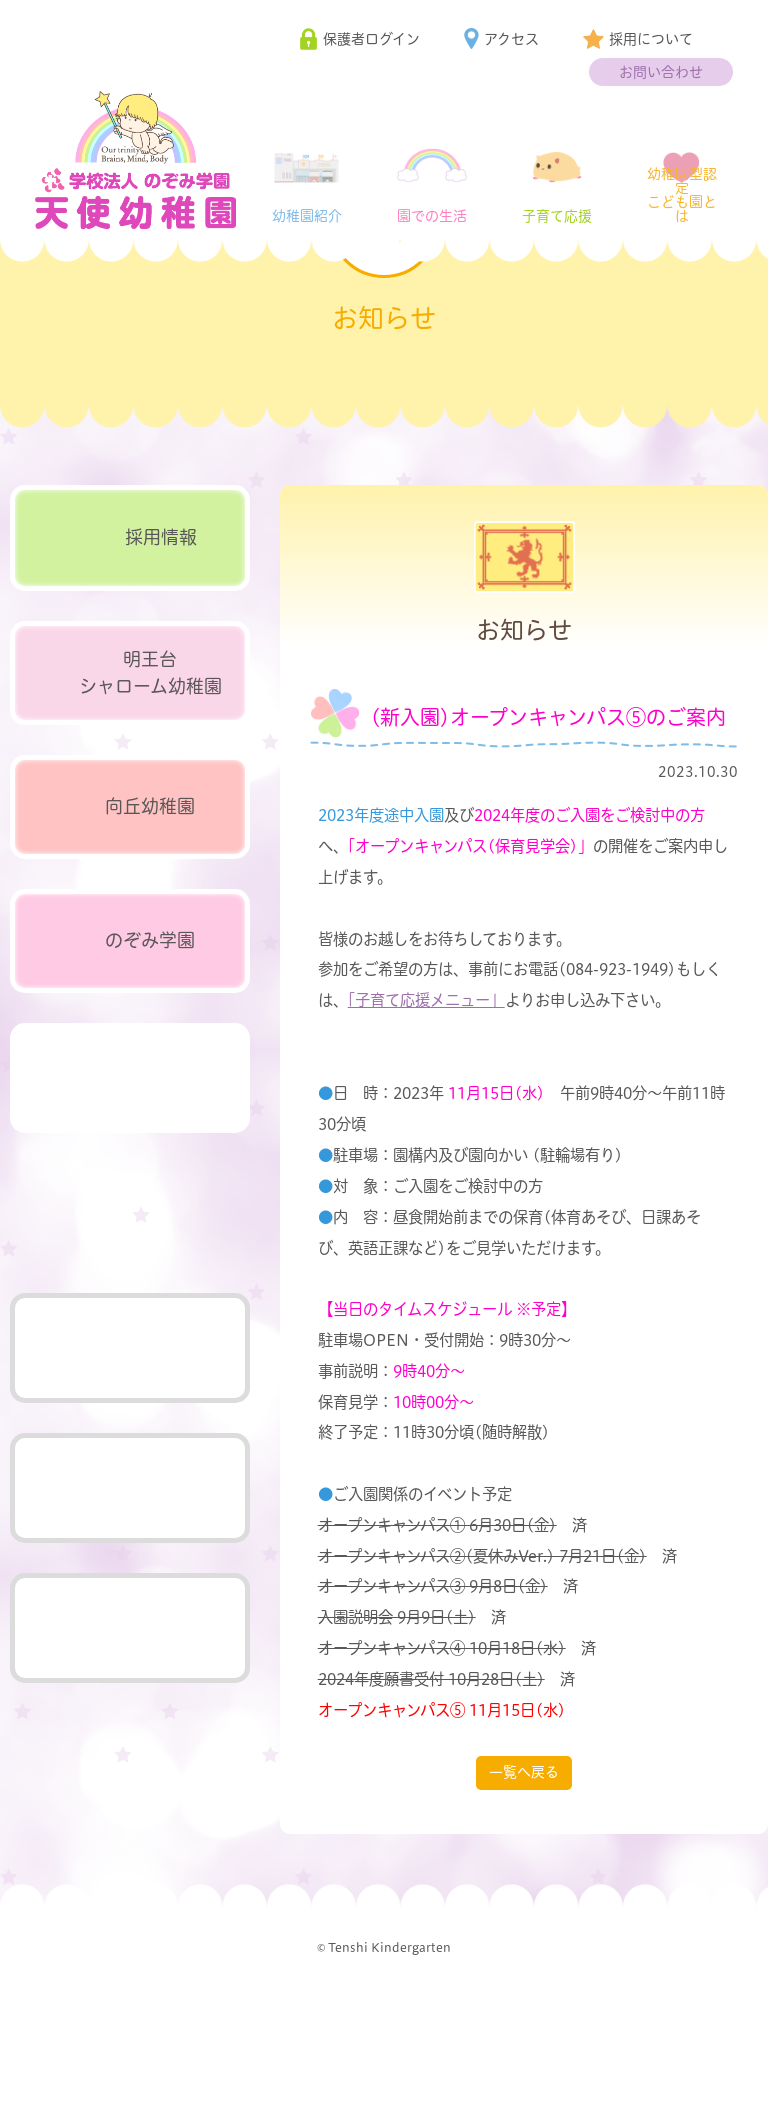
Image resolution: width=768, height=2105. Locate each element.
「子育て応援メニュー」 (426, 1087)
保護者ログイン (371, 39)
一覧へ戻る (524, 1858)
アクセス (511, 39)
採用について (651, 39)
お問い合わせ (661, 72)
